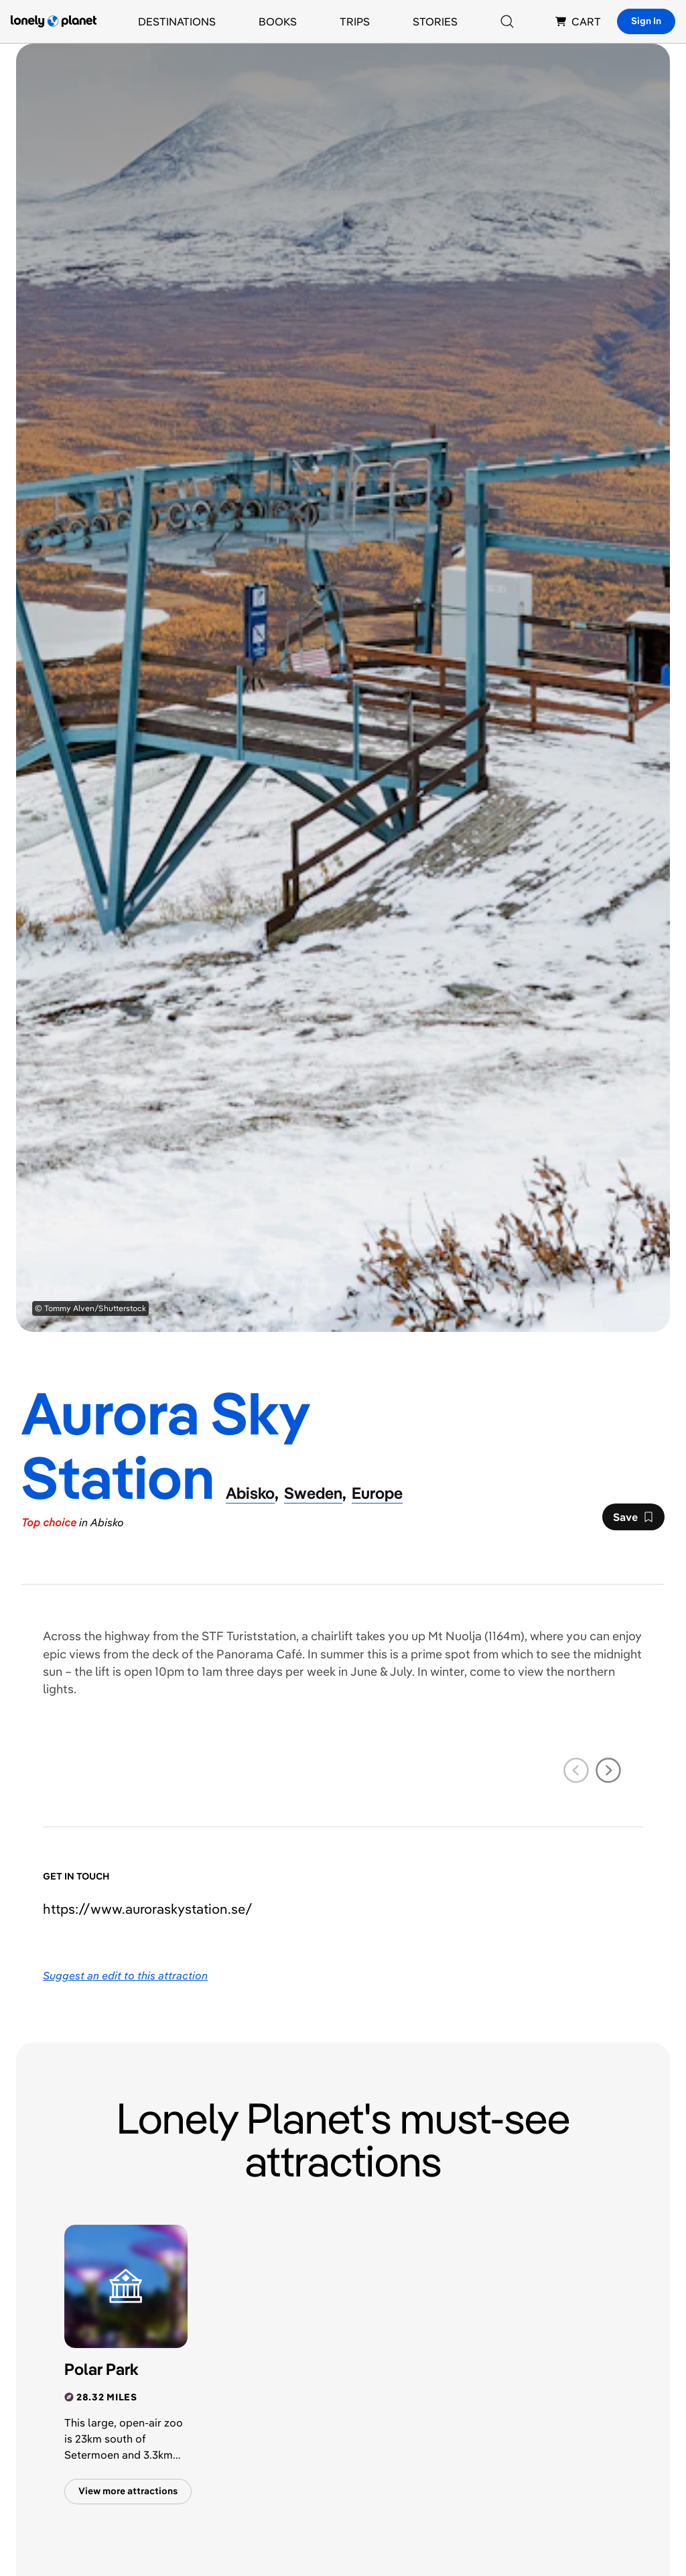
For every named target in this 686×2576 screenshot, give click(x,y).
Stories (435, 21)
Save (633, 1520)
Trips (355, 21)
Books (278, 21)
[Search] (507, 21)
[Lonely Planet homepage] (53, 21)
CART (578, 21)
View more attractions (128, 2491)
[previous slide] (576, 1770)
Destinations (177, 21)
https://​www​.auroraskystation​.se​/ (148, 1908)
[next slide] (608, 1770)
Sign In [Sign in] (646, 21)
